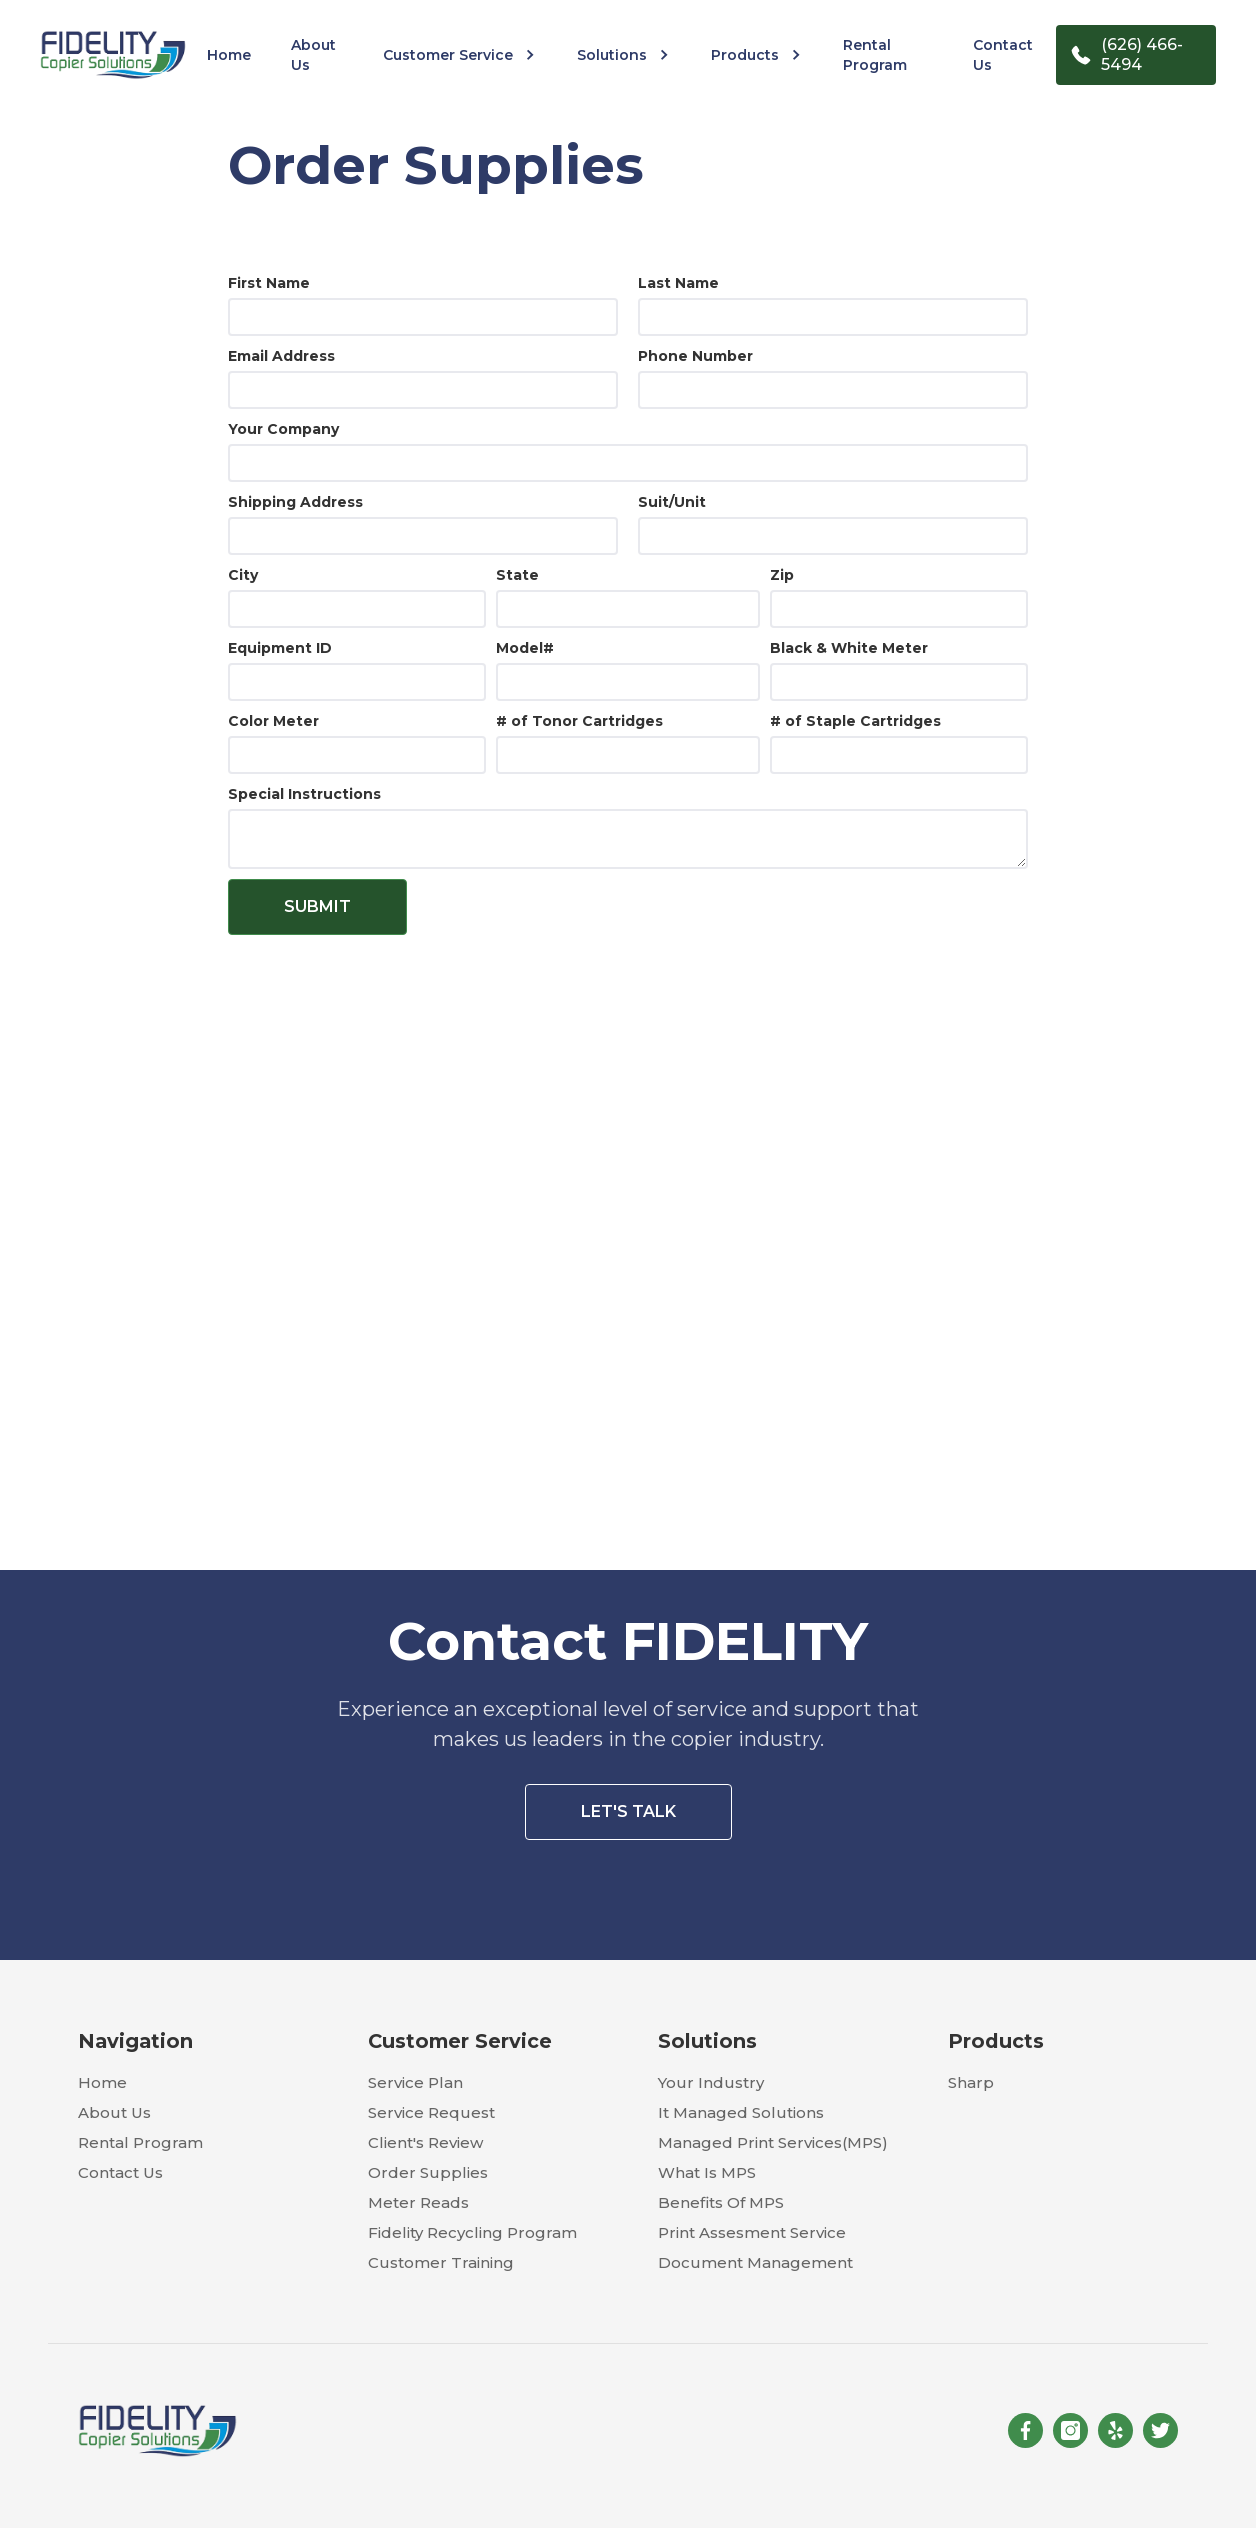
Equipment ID (280, 648)
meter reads (418, 2202)
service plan (415, 2082)
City (243, 575)
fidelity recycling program (472, 2232)
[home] (113, 54)
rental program (875, 55)
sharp (971, 2082)
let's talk (628, 1811)
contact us (1003, 55)
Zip (782, 575)
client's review (425, 2142)
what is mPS (707, 2172)
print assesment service (752, 2232)
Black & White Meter (849, 648)
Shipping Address (295, 502)
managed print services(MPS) (773, 2142)
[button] (460, 55)
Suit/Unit (672, 502)
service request (431, 2112)
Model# (525, 648)
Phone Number (695, 356)
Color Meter (273, 721)
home (229, 55)
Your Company (283, 429)
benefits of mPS (721, 2202)
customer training (441, 2262)
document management (755, 2262)
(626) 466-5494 (1142, 54)
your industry (711, 2082)
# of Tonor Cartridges (579, 721)
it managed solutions (741, 2112)
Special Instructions (304, 794)
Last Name (678, 283)
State (517, 575)
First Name (269, 283)
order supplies (428, 2172)
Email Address (281, 356)
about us (313, 55)
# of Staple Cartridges (855, 721)
